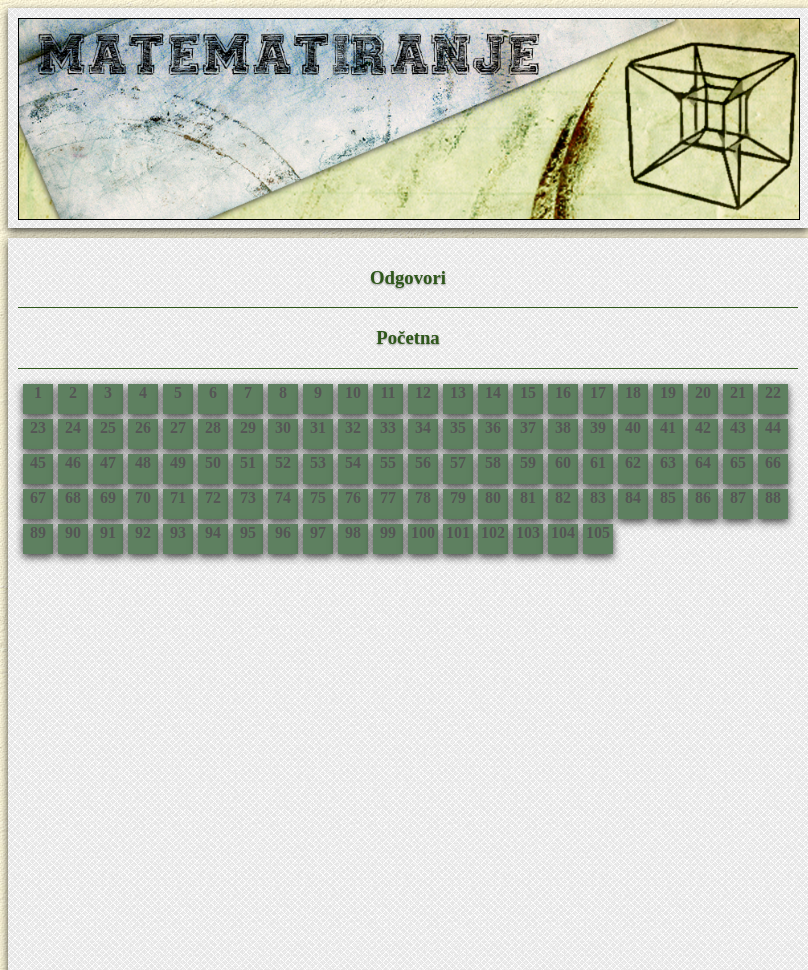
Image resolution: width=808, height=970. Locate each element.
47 (108, 462)
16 (563, 392)
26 (143, 427)
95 (248, 532)
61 (598, 462)
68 (73, 497)
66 (773, 462)
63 (668, 462)
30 (283, 427)
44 (773, 427)
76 (353, 497)
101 (458, 532)
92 (143, 532)
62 (633, 462)
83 (598, 497)
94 (213, 532)
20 (703, 392)
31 (318, 427)
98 (353, 532)
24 (73, 427)
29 (248, 427)
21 (738, 392)
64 (703, 462)
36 (493, 427)
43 (738, 427)
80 (493, 497)
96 (283, 532)
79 (458, 497)
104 (563, 532)
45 (38, 462)
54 (353, 462)
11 (387, 392)
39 (598, 427)
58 (493, 462)
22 (773, 392)
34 (423, 427)
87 (738, 497)
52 (283, 462)
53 (318, 462)
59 (528, 462)
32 (353, 427)
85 (668, 497)
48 (143, 462)
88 (773, 497)
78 (423, 497)
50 (213, 462)
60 (563, 462)
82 (563, 497)
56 (423, 462)
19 (668, 392)
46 (73, 462)
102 (493, 532)
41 (668, 427)
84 (633, 497)
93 (178, 532)
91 (108, 532)
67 (38, 497)
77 (388, 497)
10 (353, 392)
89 (38, 532)
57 (458, 462)
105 (598, 532)
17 (598, 392)
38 (563, 427)
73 (248, 497)
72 (213, 497)
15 (528, 392)
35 (458, 427)
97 (318, 532)
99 (388, 532)
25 (108, 427)
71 (178, 497)
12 (423, 392)
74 (283, 497)
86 (703, 497)
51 (248, 462)
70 (143, 497)
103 (528, 532)
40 (633, 427)
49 (178, 462)
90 (73, 532)
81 (528, 497)
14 (493, 392)
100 (423, 532)
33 (388, 427)
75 (318, 497)
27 (178, 427)
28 (213, 427)
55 (388, 462)
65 (738, 462)
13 (458, 392)
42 (703, 427)
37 (528, 427)
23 (38, 427)
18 (633, 392)
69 (108, 497)
